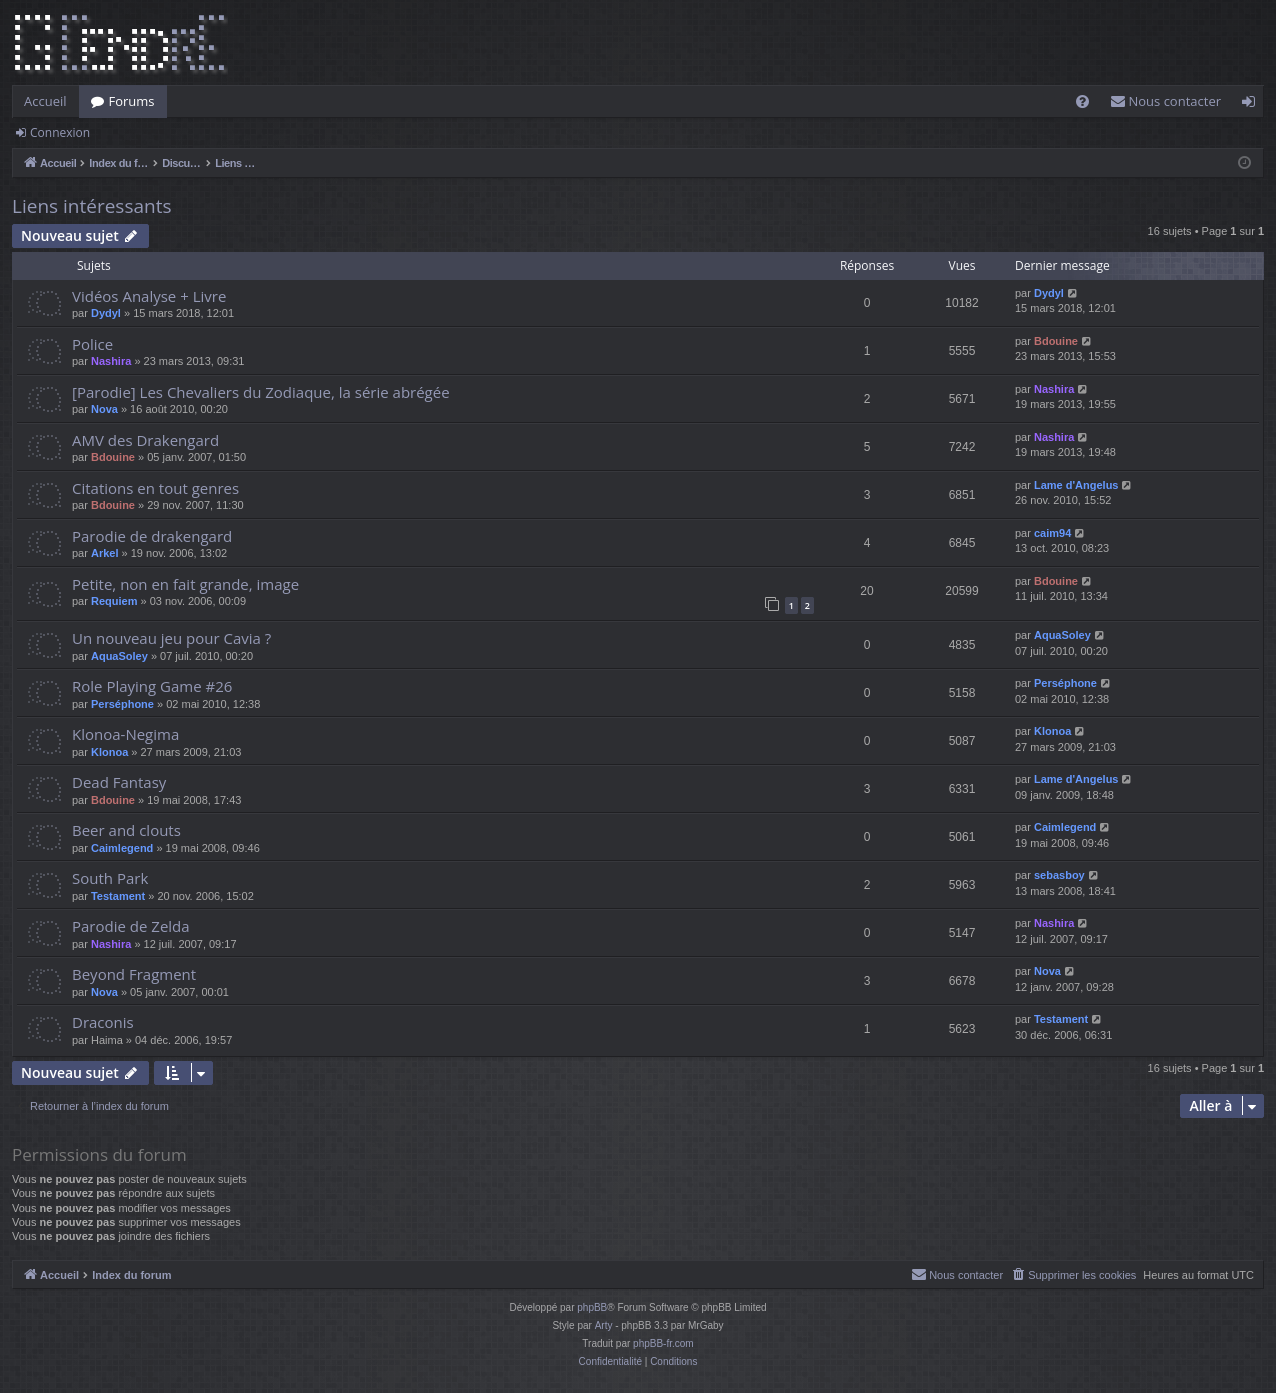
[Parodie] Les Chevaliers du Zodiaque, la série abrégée (261, 392)
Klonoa (109, 752)
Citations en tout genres (155, 488)
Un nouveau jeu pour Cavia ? (171, 638)
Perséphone (122, 704)
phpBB (592, 1307)
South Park (110, 878)
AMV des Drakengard (145, 440)
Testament (118, 896)
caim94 (1052, 533)
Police (92, 344)
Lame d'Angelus (1076, 485)
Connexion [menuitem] (1253, 105)
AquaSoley (119, 656)
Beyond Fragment (134, 974)
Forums (132, 101)
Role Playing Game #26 (152, 686)
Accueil (45, 101)
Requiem (114, 601)
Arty (604, 1325)
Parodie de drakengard (152, 536)
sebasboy (1059, 875)
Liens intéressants (92, 206)
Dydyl (106, 313)
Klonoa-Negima (125, 734)
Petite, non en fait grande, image (185, 584)
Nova (104, 409)
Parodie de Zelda (131, 926)
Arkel (105, 553)
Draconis (103, 1022)
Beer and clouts (126, 830)
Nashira (111, 361)
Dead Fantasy (119, 782)
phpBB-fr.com (663, 1343)
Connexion (60, 132)
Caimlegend (122, 848)
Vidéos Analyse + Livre (149, 296)
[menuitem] (1082, 101)
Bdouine (1056, 341)
